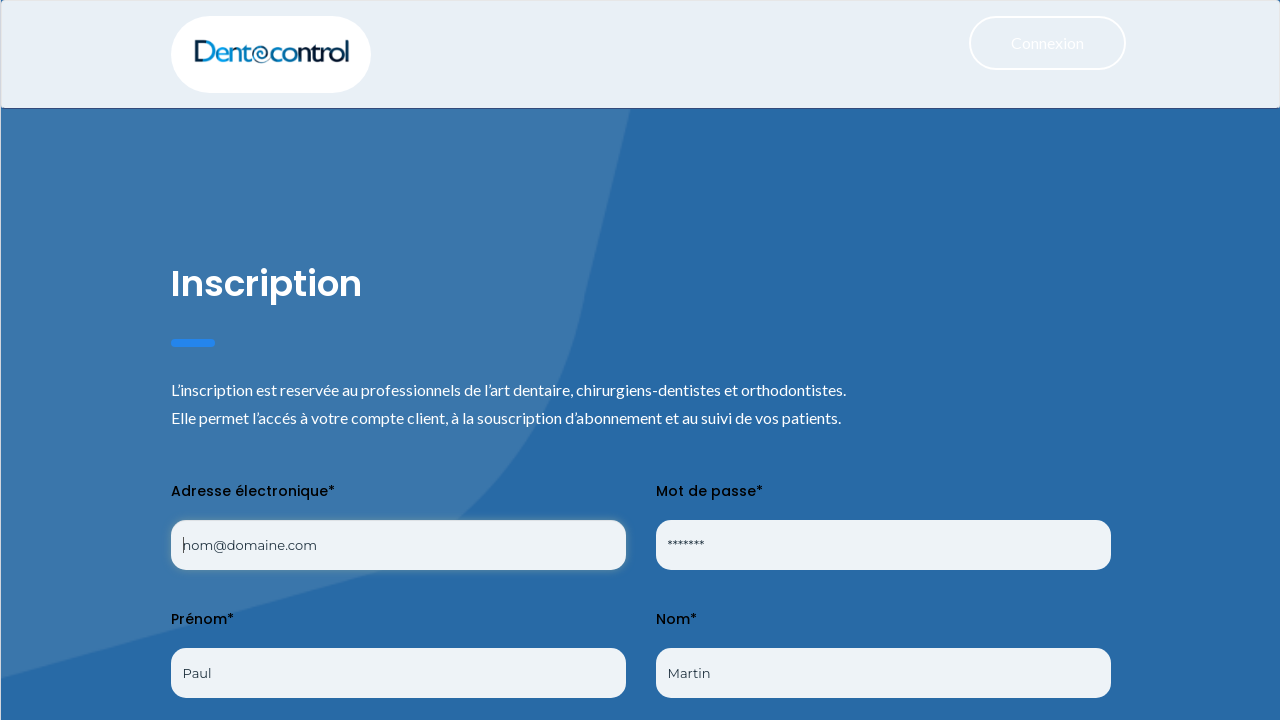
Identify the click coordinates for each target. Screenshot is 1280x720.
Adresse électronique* (253, 491)
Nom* (676, 619)
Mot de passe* (709, 491)
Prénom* (202, 619)
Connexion (1047, 42)
